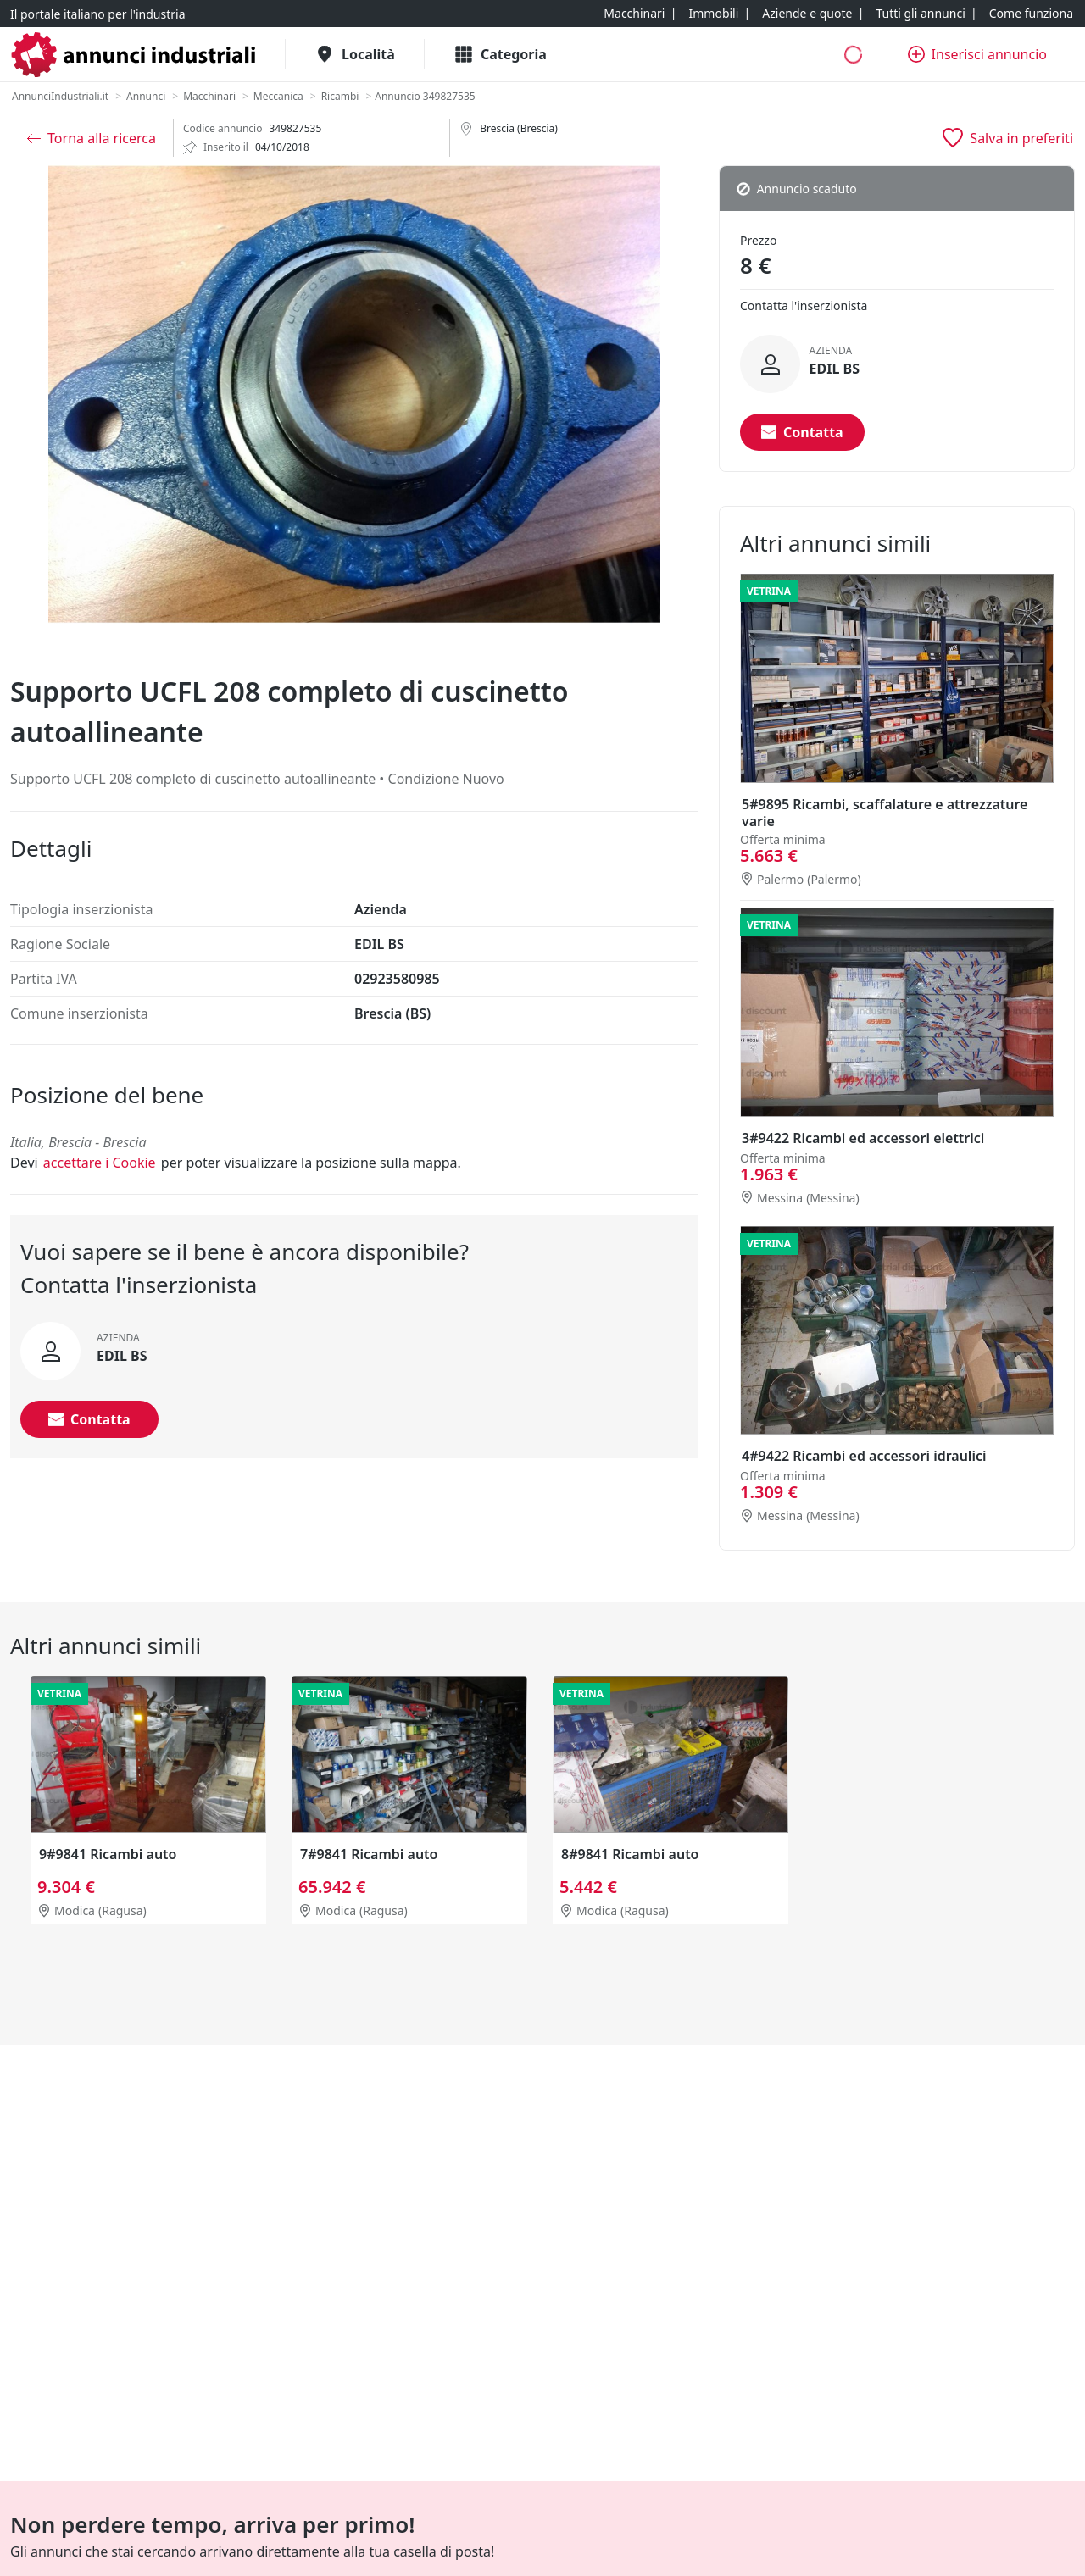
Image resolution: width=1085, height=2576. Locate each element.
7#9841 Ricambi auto (368, 1854)
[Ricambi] (340, 96)
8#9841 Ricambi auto (629, 1854)
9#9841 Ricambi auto (107, 1854)
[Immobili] (713, 13)
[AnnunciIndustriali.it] (60, 96)
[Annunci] (146, 96)
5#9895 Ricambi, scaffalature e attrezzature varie (884, 812)
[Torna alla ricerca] (91, 138)
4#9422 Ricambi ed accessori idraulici (864, 1455)
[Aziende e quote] (807, 13)
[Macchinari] (634, 13)
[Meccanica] (278, 96)
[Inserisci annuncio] (977, 54)
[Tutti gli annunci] (920, 13)
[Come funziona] (1031, 13)
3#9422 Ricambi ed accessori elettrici (863, 1138)
